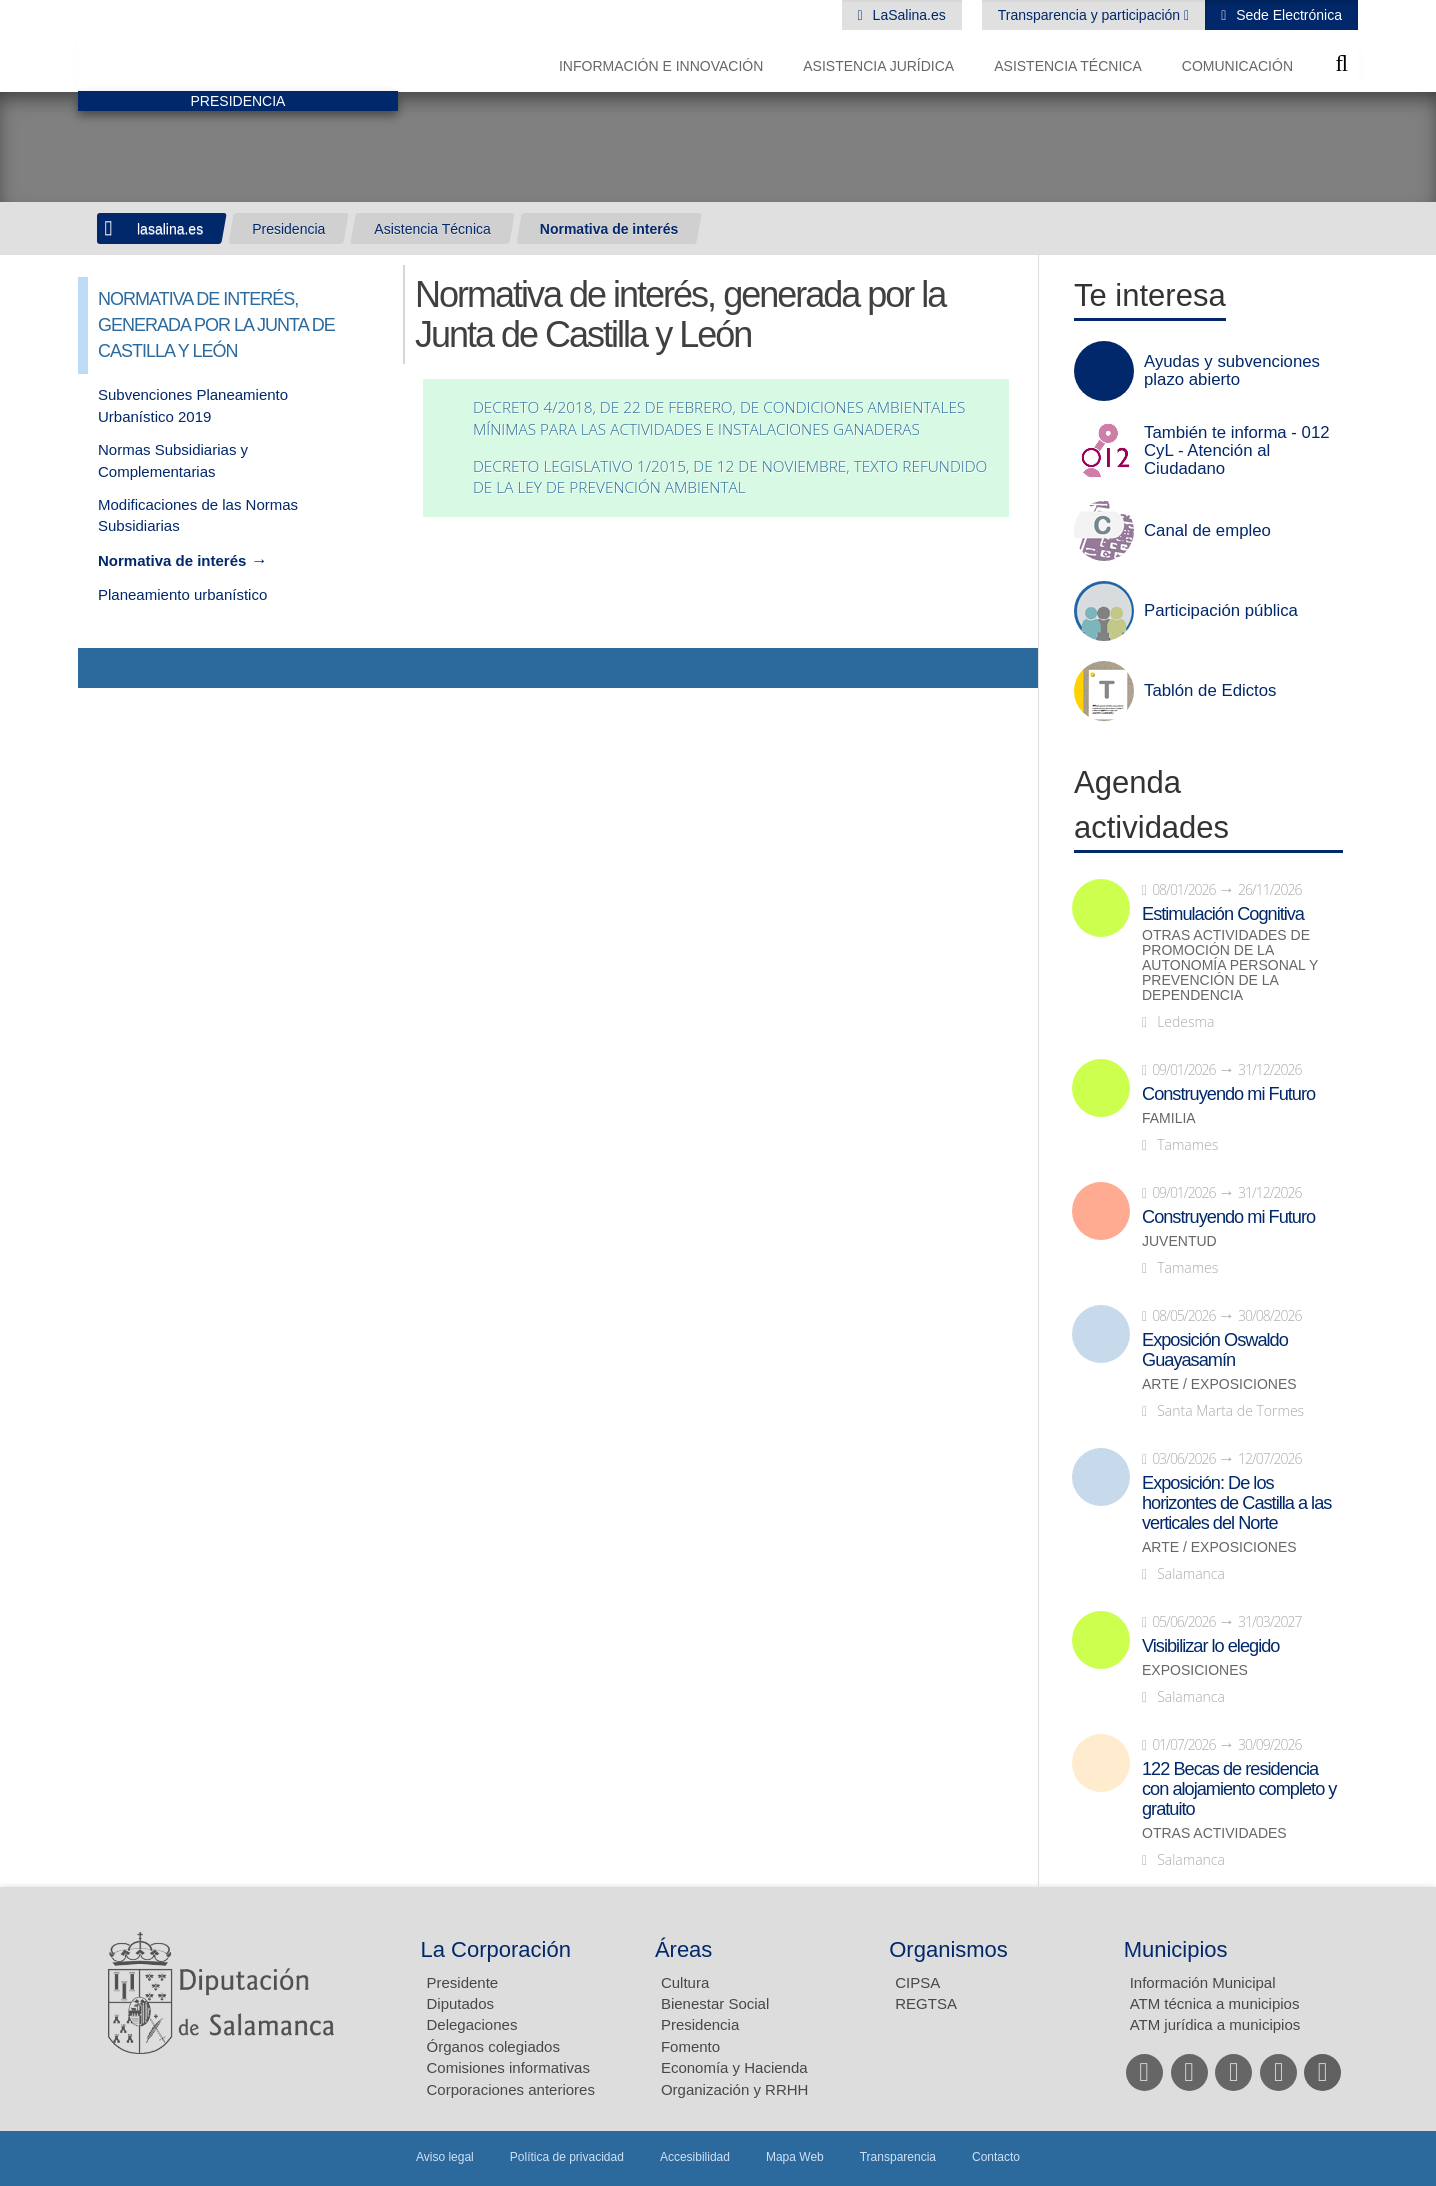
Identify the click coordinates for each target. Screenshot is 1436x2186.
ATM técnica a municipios (1215, 2003)
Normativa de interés (609, 229)
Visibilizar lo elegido (1210, 1646)
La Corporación (496, 1949)
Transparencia (898, 2157)
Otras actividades (1214, 1833)
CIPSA (917, 1982)
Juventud (1179, 1241)
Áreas (683, 1949)
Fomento (690, 2046)
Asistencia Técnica (1068, 66)
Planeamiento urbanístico (182, 594)
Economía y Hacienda (734, 2067)
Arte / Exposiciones (1219, 1384)
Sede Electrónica (1287, 15)
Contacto (996, 2157)
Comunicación (1237, 66)
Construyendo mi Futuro (1228, 1094)
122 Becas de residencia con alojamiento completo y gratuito (1239, 1789)
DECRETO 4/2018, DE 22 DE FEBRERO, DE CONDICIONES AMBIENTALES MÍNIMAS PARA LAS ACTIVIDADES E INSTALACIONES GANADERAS (719, 418)
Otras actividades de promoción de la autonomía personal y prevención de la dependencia (1230, 965)
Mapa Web (795, 2157)
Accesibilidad (695, 2157)
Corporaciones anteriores (511, 2089)
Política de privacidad (567, 2157)
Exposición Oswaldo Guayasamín (1215, 1350)
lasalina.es (170, 229)
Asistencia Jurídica (878, 66)
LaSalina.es (907, 15)
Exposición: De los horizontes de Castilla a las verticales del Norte (1236, 1503)
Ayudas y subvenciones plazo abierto (1232, 371)
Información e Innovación (661, 66)
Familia (1169, 1118)
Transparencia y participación (1091, 15)
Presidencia (288, 229)
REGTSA (926, 2003)
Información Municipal (1203, 1982)
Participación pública (1221, 611)
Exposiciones (1195, 1670)
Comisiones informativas (508, 2067)
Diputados (461, 2003)
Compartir (103, 668)
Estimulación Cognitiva (1223, 914)
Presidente (463, 1982)
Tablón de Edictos (1210, 691)
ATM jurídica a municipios (1215, 2024)
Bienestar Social (715, 2003)
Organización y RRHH (735, 2089)
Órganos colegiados (493, 2046)
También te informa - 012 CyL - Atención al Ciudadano (1237, 451)
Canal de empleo (1207, 531)
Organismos (948, 1949)
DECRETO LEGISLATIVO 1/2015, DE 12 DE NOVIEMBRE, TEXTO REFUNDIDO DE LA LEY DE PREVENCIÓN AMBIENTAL (730, 477)
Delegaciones (472, 2024)
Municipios (1176, 1949)
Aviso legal (445, 2157)
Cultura (685, 1982)
